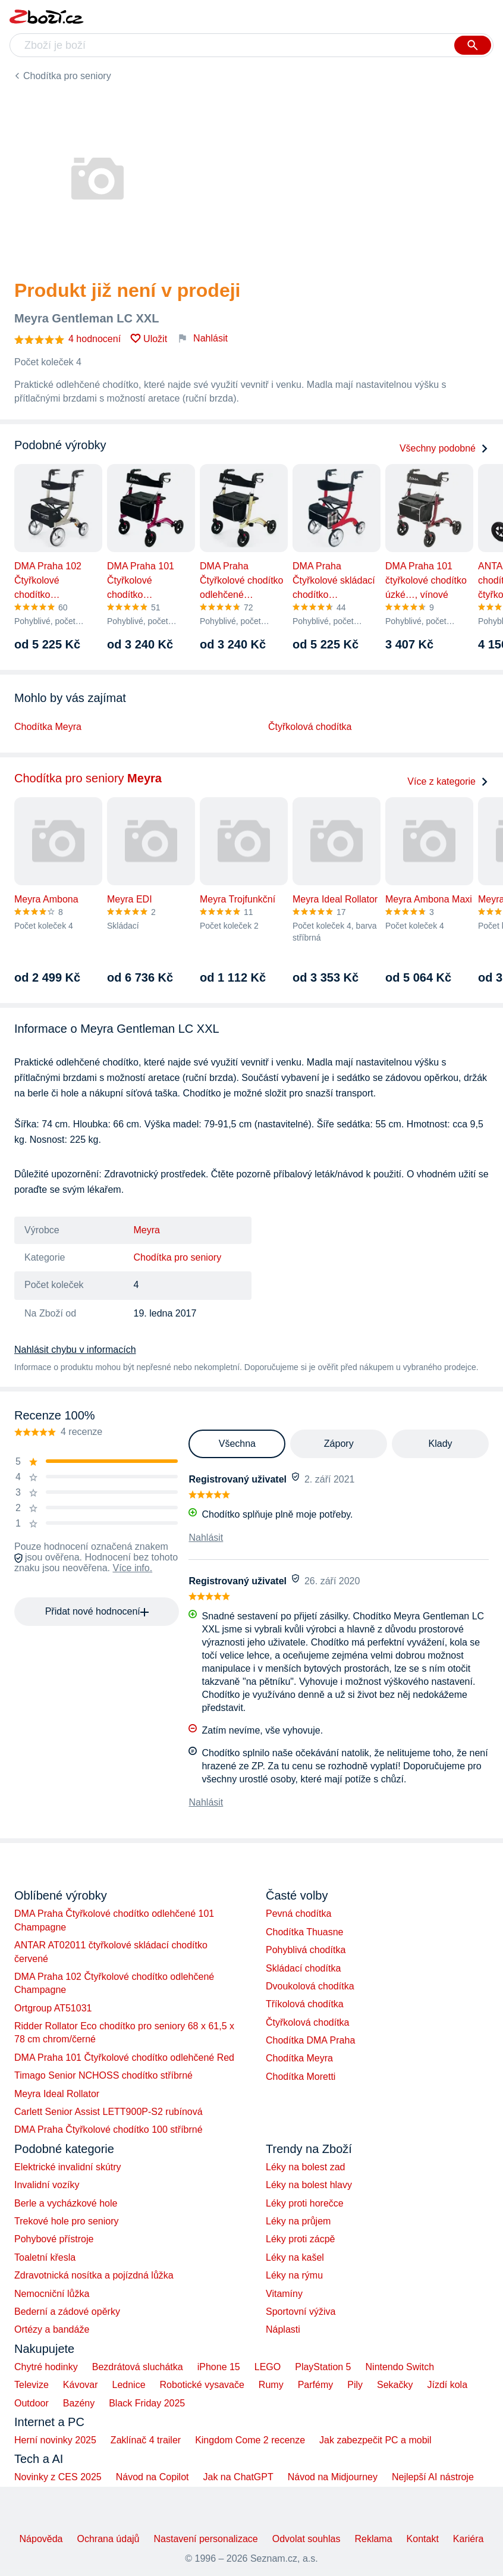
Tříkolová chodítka (305, 2004)
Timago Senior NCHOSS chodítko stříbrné (103, 2075)
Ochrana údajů (108, 2539)
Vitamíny (284, 2294)
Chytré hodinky (46, 2367)
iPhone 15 (218, 2367)
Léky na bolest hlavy (309, 2185)
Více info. (132, 1568)
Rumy (271, 2385)
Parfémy (316, 2385)
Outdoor (31, 2403)
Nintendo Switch (400, 2367)
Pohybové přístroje (53, 2239)
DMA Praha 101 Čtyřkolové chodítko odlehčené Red (124, 2057)
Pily (355, 2385)
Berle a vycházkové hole (65, 2203)
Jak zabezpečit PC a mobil (375, 2440)
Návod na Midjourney (333, 2477)
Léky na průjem (298, 2221)
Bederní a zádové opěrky (67, 2312)
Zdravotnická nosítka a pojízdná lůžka (94, 2275)
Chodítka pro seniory (67, 76)
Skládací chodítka (303, 1968)
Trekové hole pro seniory (66, 2221)
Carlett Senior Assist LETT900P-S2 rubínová (108, 2112)
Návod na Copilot (152, 2477)
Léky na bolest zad (305, 2167)
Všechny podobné (444, 448)
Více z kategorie (448, 781)
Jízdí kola (447, 2385)
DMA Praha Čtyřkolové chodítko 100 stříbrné (108, 2129)
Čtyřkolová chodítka (310, 727)
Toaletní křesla (45, 2257)
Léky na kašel (295, 2257)
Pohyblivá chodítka (305, 1950)
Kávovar (80, 2385)
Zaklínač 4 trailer (146, 2440)
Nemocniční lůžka (51, 2294)
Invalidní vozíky (46, 2185)
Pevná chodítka (298, 1914)
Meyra (147, 1230)
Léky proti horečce (305, 2203)
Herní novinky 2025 (55, 2440)
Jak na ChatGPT (238, 2477)
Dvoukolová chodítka (310, 1986)
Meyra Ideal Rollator (56, 2094)
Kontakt (423, 2539)
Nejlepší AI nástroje (433, 2477)
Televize (31, 2385)
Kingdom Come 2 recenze (250, 2440)
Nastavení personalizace (205, 2539)
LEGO (267, 2367)
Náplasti (283, 2329)
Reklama (373, 2539)
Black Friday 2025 (147, 2403)
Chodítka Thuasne (304, 1932)
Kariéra (468, 2539)
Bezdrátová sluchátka (137, 2367)
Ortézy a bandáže (51, 2329)
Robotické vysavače (202, 2385)
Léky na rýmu (294, 2275)
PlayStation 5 (323, 2367)
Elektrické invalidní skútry (67, 2167)
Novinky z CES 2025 (58, 2477)
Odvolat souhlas (306, 2539)
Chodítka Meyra (47, 727)
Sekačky (395, 2385)
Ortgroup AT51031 (53, 2008)
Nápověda (41, 2539)
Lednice (129, 2385)
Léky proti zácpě (300, 2239)
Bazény (79, 2403)
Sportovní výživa (300, 2312)
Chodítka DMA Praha (310, 2040)
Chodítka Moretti (300, 2077)
